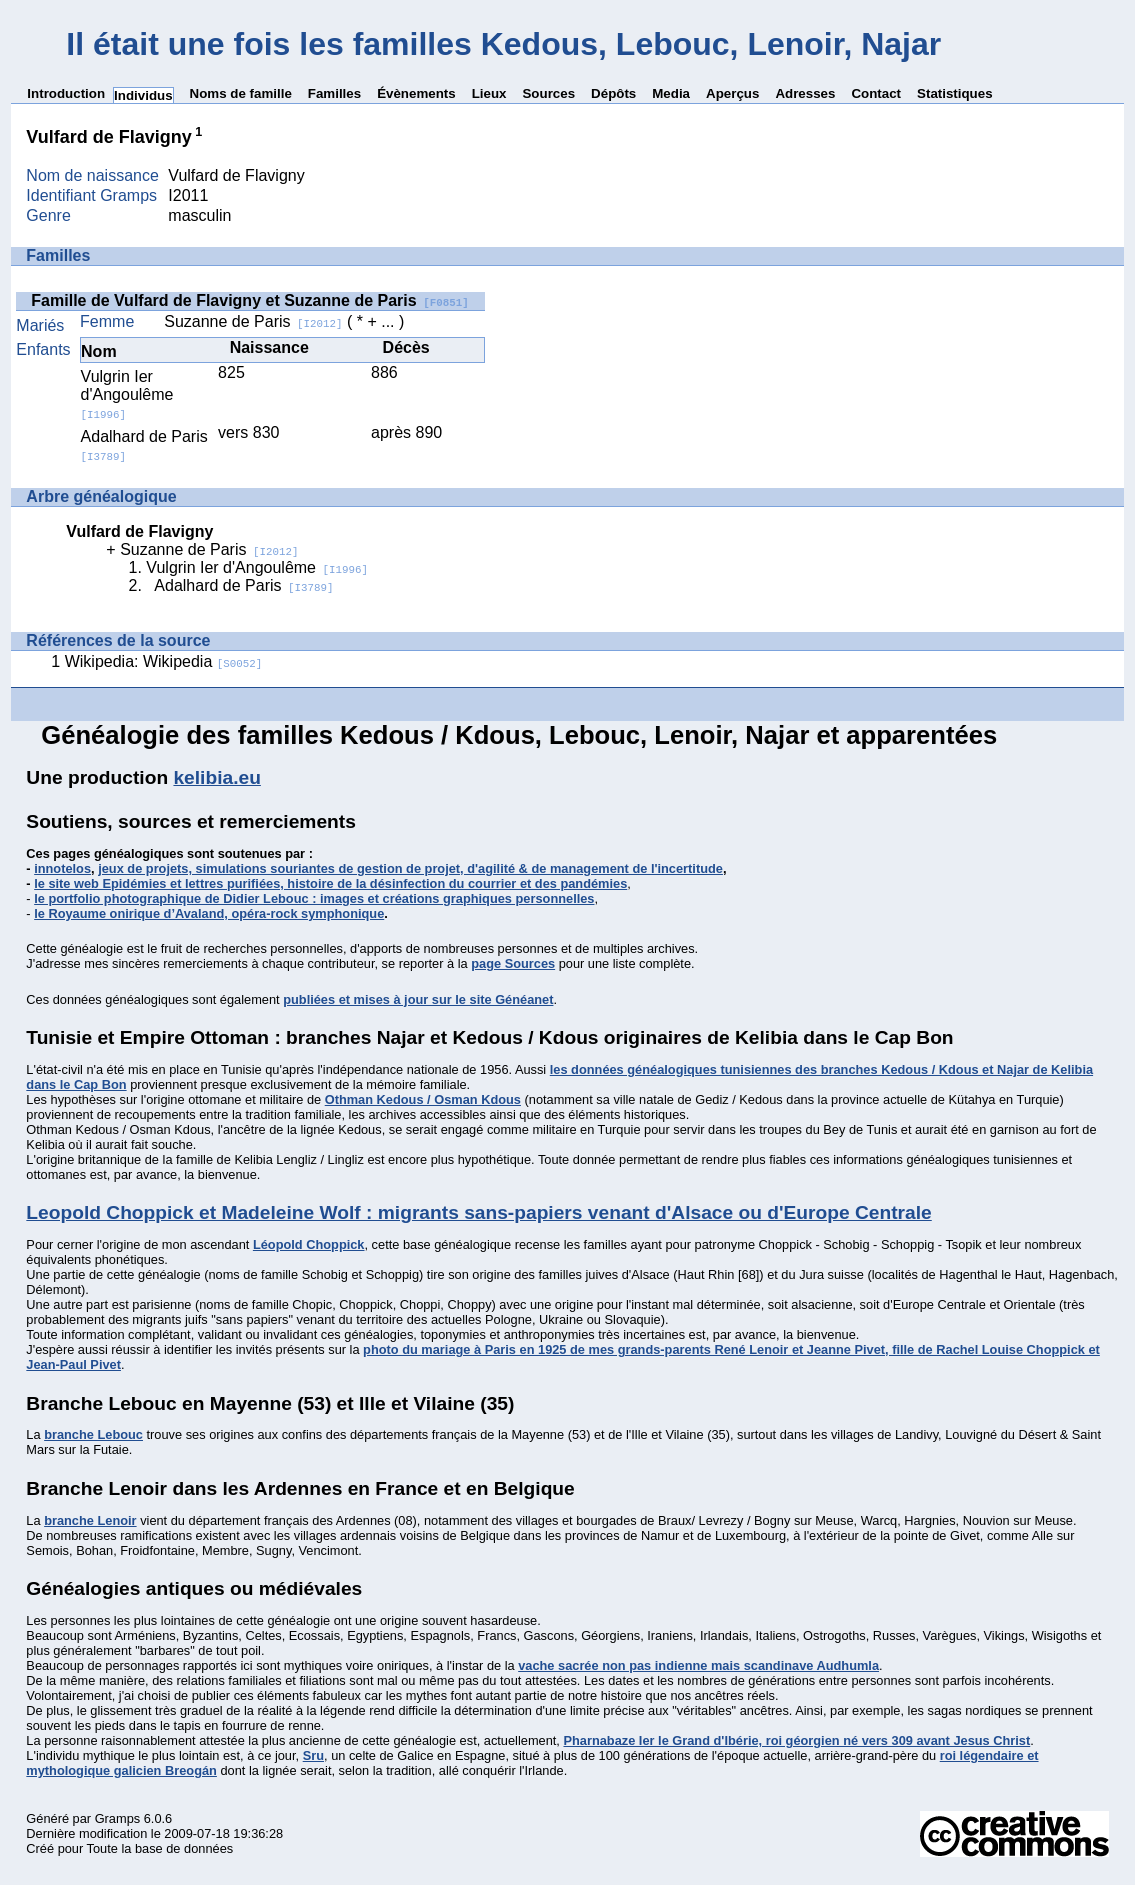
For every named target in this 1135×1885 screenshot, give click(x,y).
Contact (876, 93)
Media (671, 93)
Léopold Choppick (309, 1244)
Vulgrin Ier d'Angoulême (127, 394)
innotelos (62, 868)
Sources (548, 93)
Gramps (118, 1818)
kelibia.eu (216, 777)
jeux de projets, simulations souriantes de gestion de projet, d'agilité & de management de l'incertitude (410, 868)
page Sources (513, 963)
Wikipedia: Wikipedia (164, 661)
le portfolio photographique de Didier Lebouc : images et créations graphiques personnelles (314, 898)
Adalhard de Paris (243, 585)
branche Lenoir (90, 1520)
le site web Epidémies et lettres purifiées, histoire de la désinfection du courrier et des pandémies (330, 883)
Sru (313, 1755)
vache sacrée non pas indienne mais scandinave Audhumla (698, 1665)
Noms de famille (241, 93)
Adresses (805, 93)
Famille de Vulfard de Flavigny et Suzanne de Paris (249, 300)
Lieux (489, 93)
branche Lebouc (93, 1434)
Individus (143, 95)
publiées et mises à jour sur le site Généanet (418, 999)
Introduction (66, 93)
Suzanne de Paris (253, 321)
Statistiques (955, 93)
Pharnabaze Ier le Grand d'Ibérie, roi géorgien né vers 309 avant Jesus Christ (796, 1740)
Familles (334, 93)
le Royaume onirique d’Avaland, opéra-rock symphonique (209, 913)
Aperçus (732, 93)
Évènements (416, 93)
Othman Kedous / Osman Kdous (423, 1099)
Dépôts (613, 93)
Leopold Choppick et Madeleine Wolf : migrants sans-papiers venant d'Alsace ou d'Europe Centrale (478, 1212)
